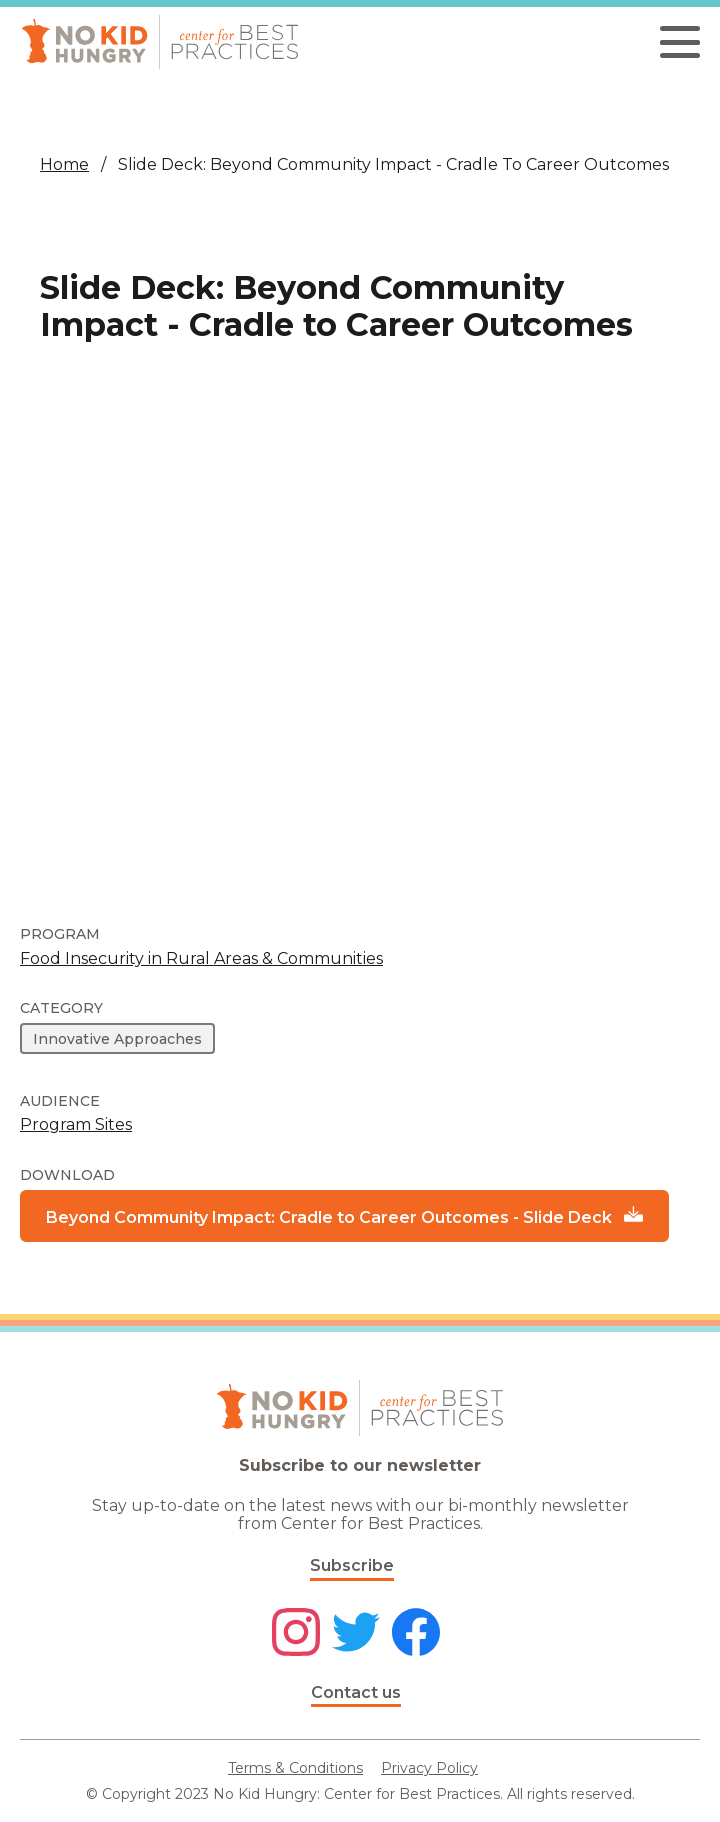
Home (64, 164)
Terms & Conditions (295, 1768)
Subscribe (352, 1565)
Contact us (356, 1692)
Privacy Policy (429, 1768)
